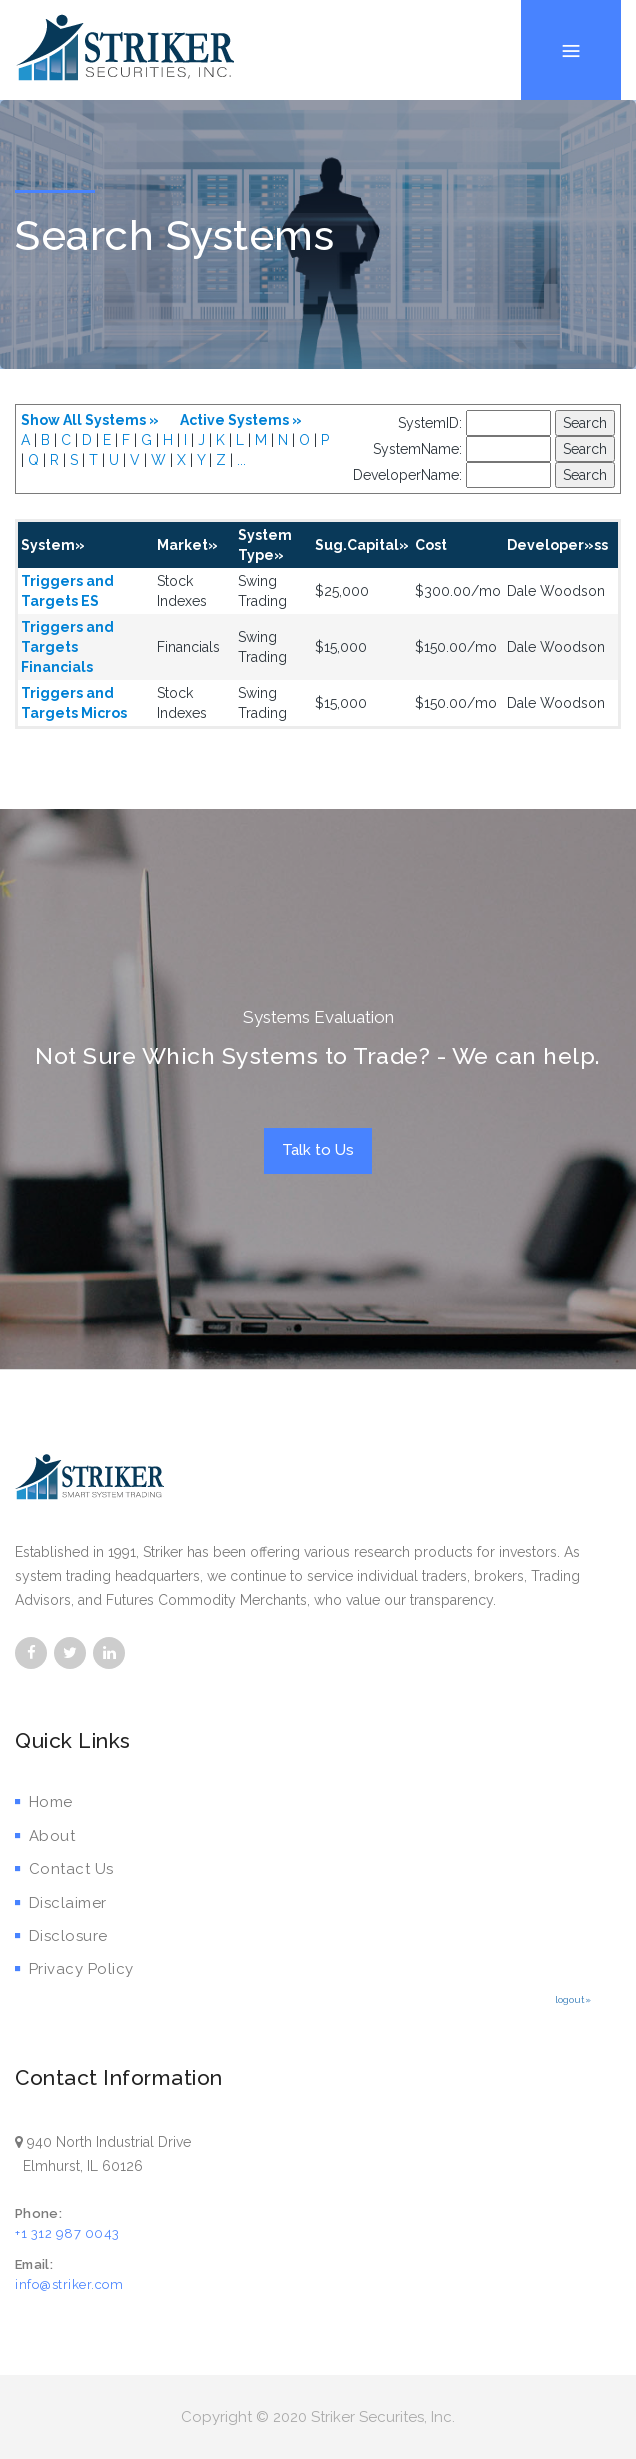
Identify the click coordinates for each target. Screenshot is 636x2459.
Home (44, 1802)
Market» (187, 545)
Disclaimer (61, 1903)
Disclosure (61, 1936)
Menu (571, 0)
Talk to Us (318, 1150)
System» (53, 545)
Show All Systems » (90, 420)
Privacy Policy (74, 1969)
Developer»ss (557, 545)
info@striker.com (69, 2284)
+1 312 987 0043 (67, 2233)
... (241, 460)
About (45, 1836)
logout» (573, 1999)
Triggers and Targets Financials (67, 647)
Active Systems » (241, 420)
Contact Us (64, 1869)
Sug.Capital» (362, 545)
